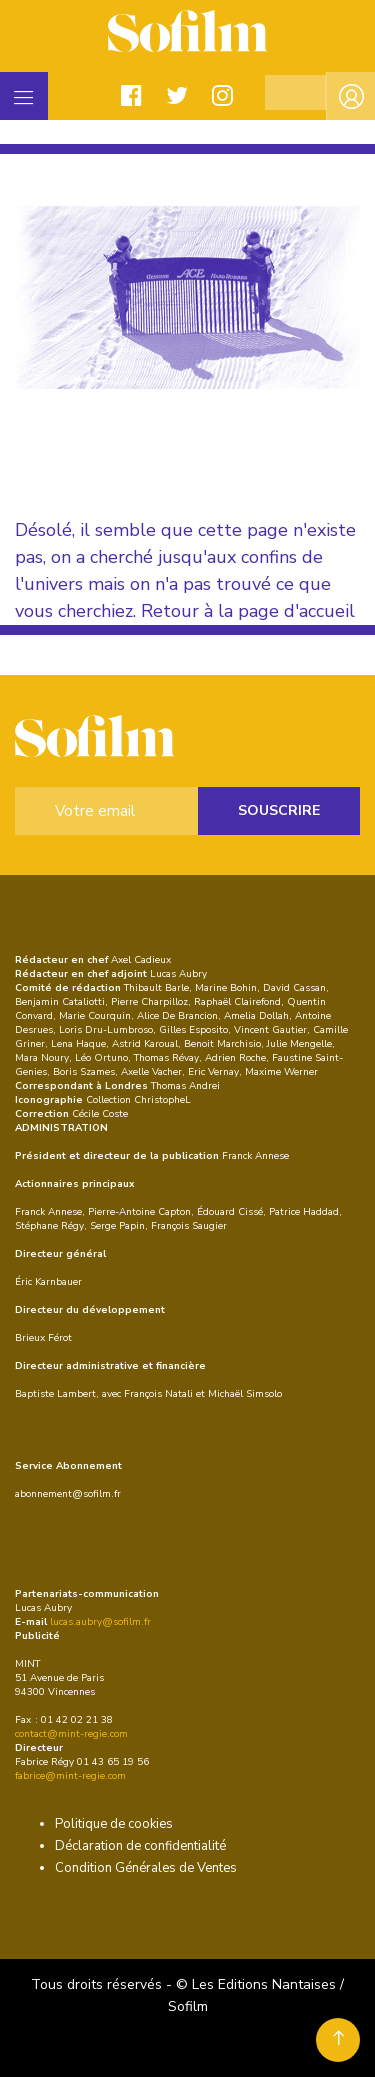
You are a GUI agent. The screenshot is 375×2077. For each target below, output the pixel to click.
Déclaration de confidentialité (140, 1846)
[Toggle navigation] (24, 96)
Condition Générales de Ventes (146, 1868)
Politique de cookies (114, 1824)
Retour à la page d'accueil (248, 611)
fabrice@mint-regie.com (70, 1776)
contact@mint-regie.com (71, 1734)
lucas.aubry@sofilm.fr (100, 1622)
